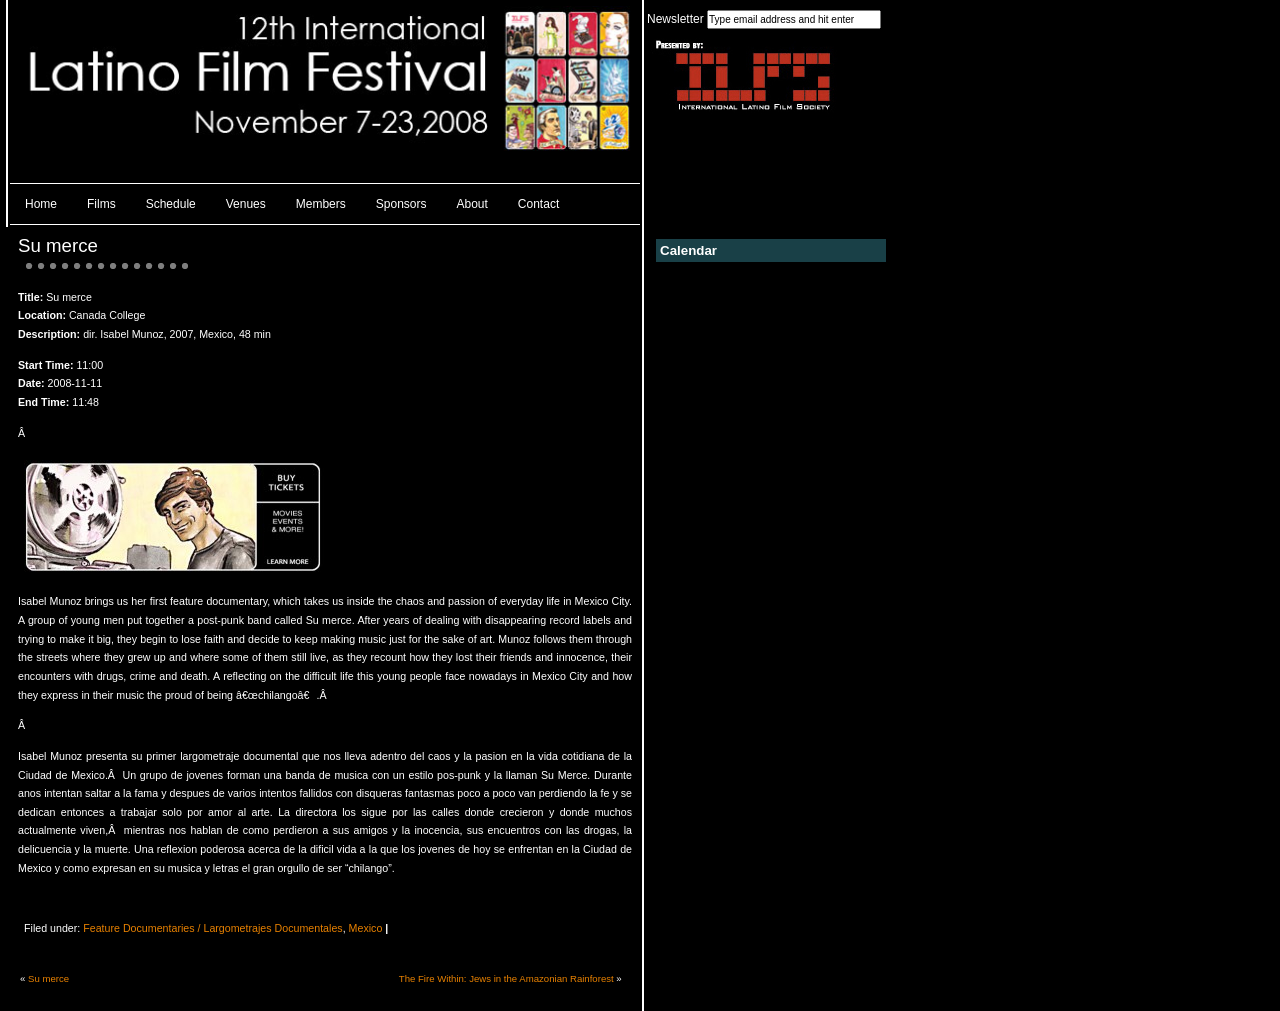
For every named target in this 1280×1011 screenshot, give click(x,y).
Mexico (366, 928)
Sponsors (401, 204)
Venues (246, 204)
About (472, 204)
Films (101, 204)
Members (321, 204)
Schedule (171, 204)
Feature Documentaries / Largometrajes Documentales (212, 928)
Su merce (58, 245)
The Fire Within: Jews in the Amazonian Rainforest (506, 978)
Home (41, 204)
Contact (538, 204)
